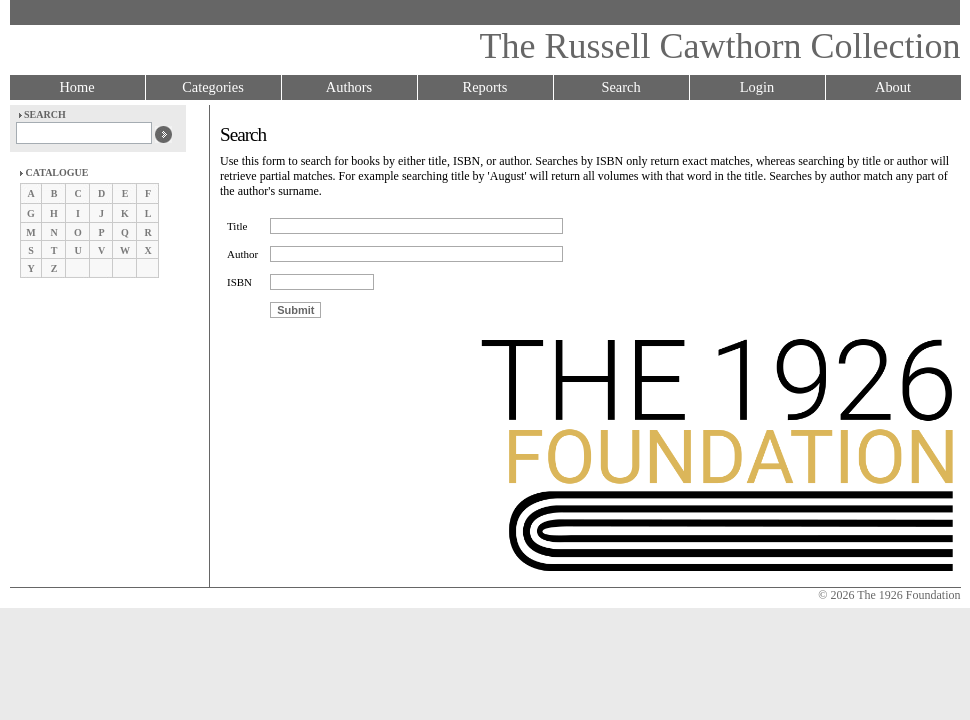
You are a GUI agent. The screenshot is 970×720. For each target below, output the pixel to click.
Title (237, 226)
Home (76, 87)
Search (620, 87)
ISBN (239, 282)
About (893, 87)
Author (242, 254)
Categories (213, 87)
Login (757, 87)
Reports (485, 87)
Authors (349, 87)
